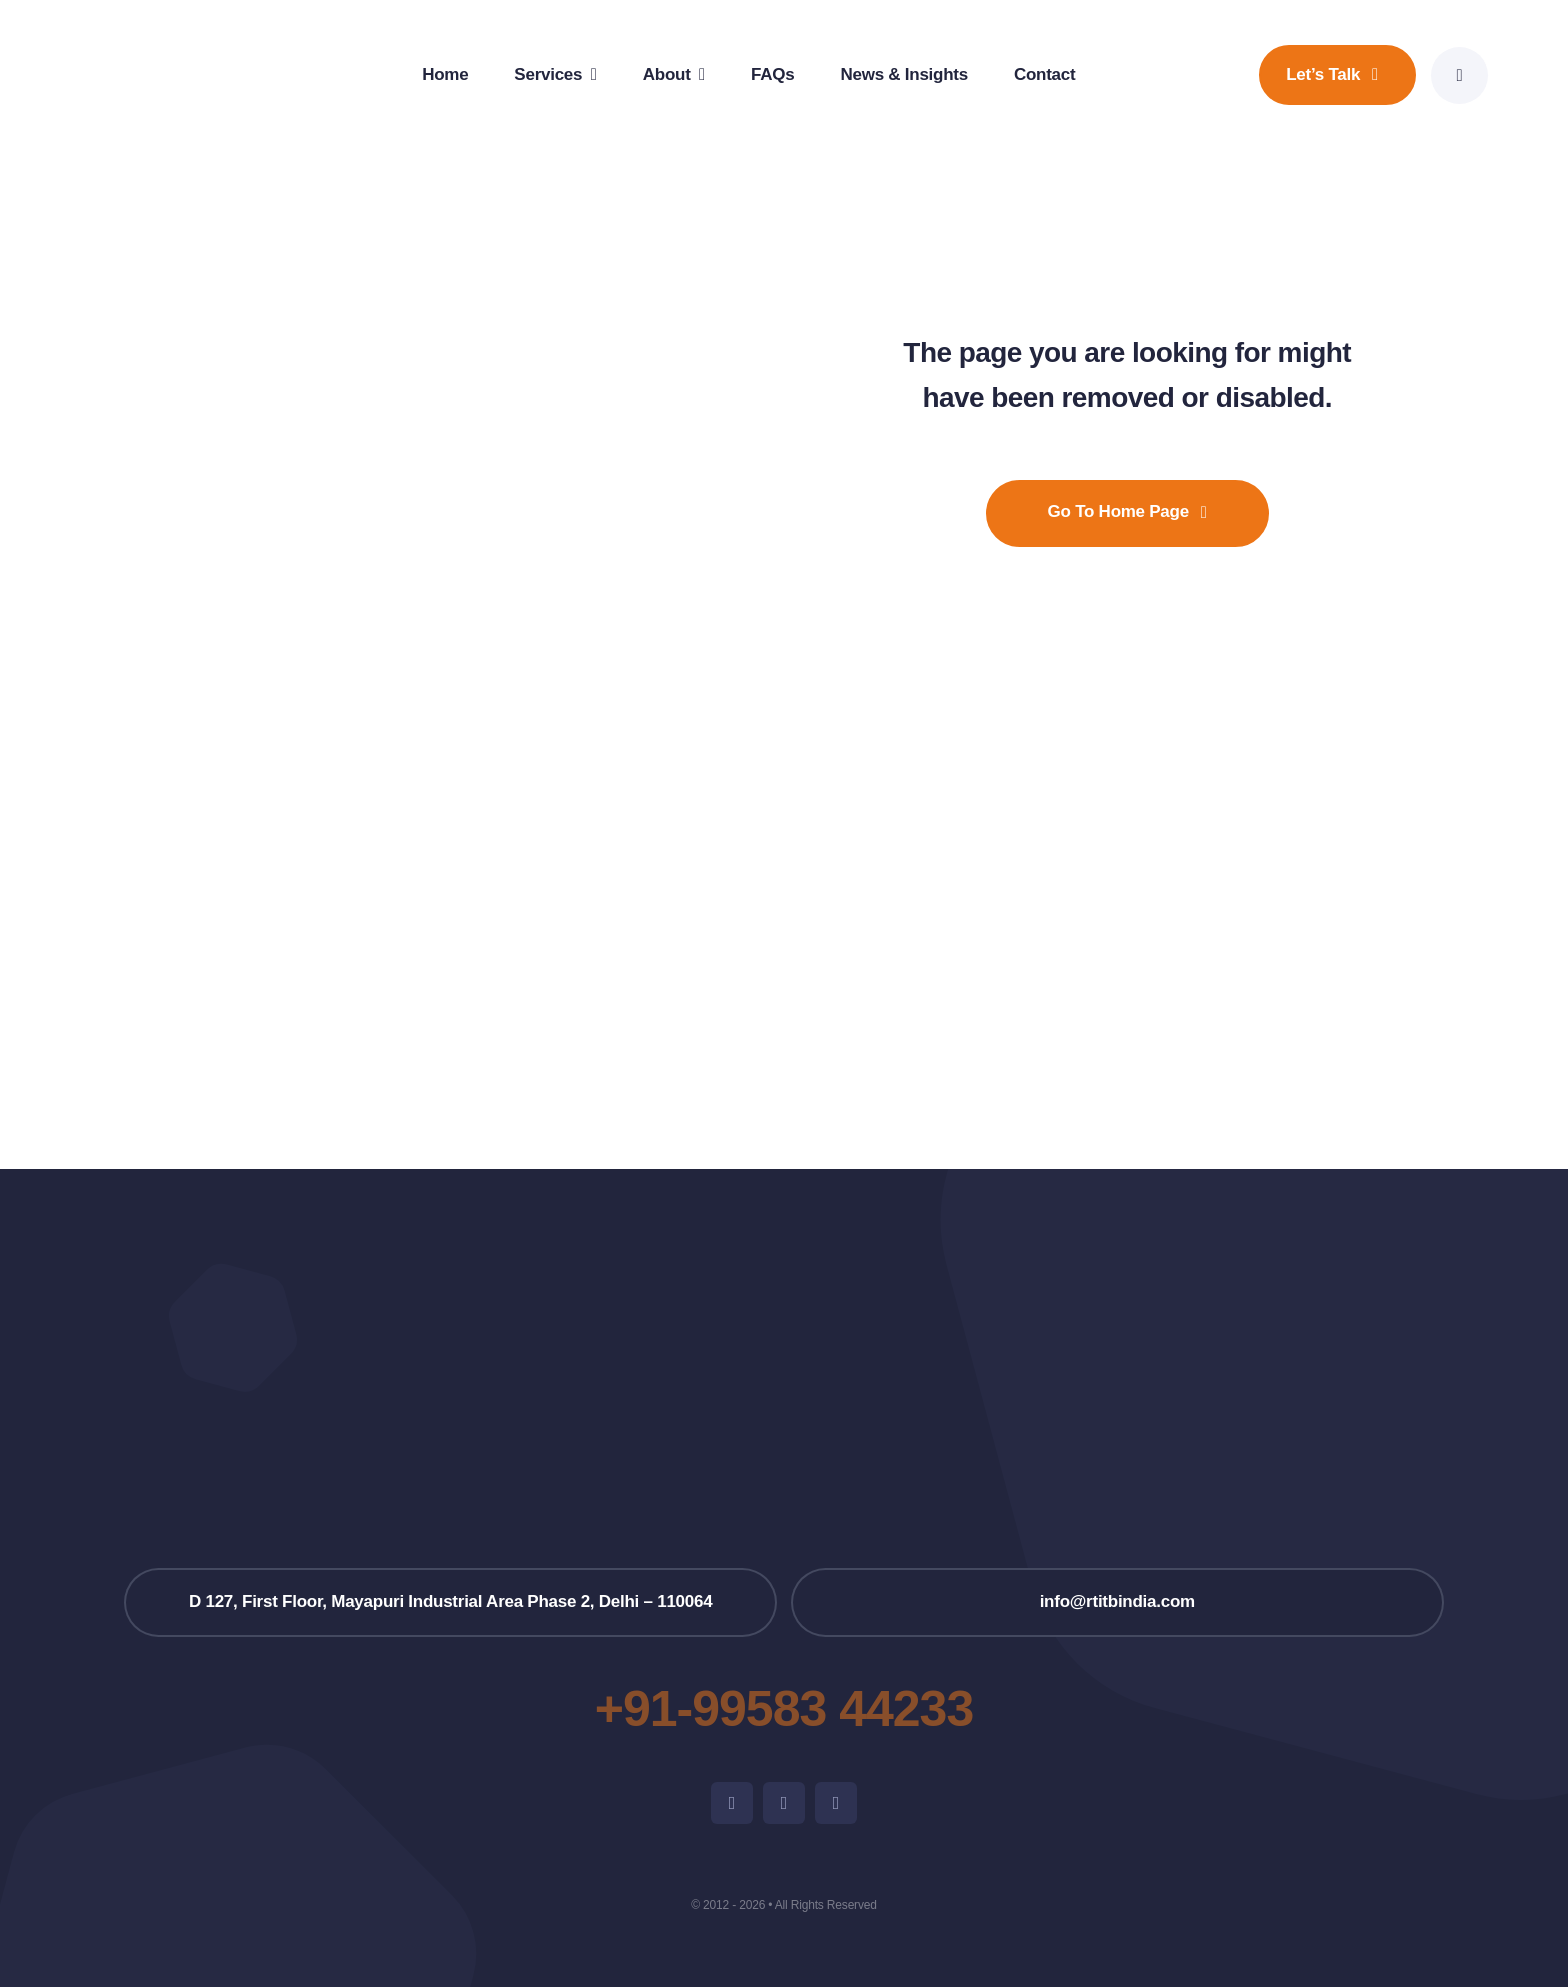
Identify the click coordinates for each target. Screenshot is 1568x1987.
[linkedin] (836, 1803)
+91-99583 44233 (784, 1709)
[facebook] (732, 1803)
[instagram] (784, 1803)
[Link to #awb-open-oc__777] (1459, 75)
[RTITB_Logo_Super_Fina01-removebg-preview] (784, 1336)
